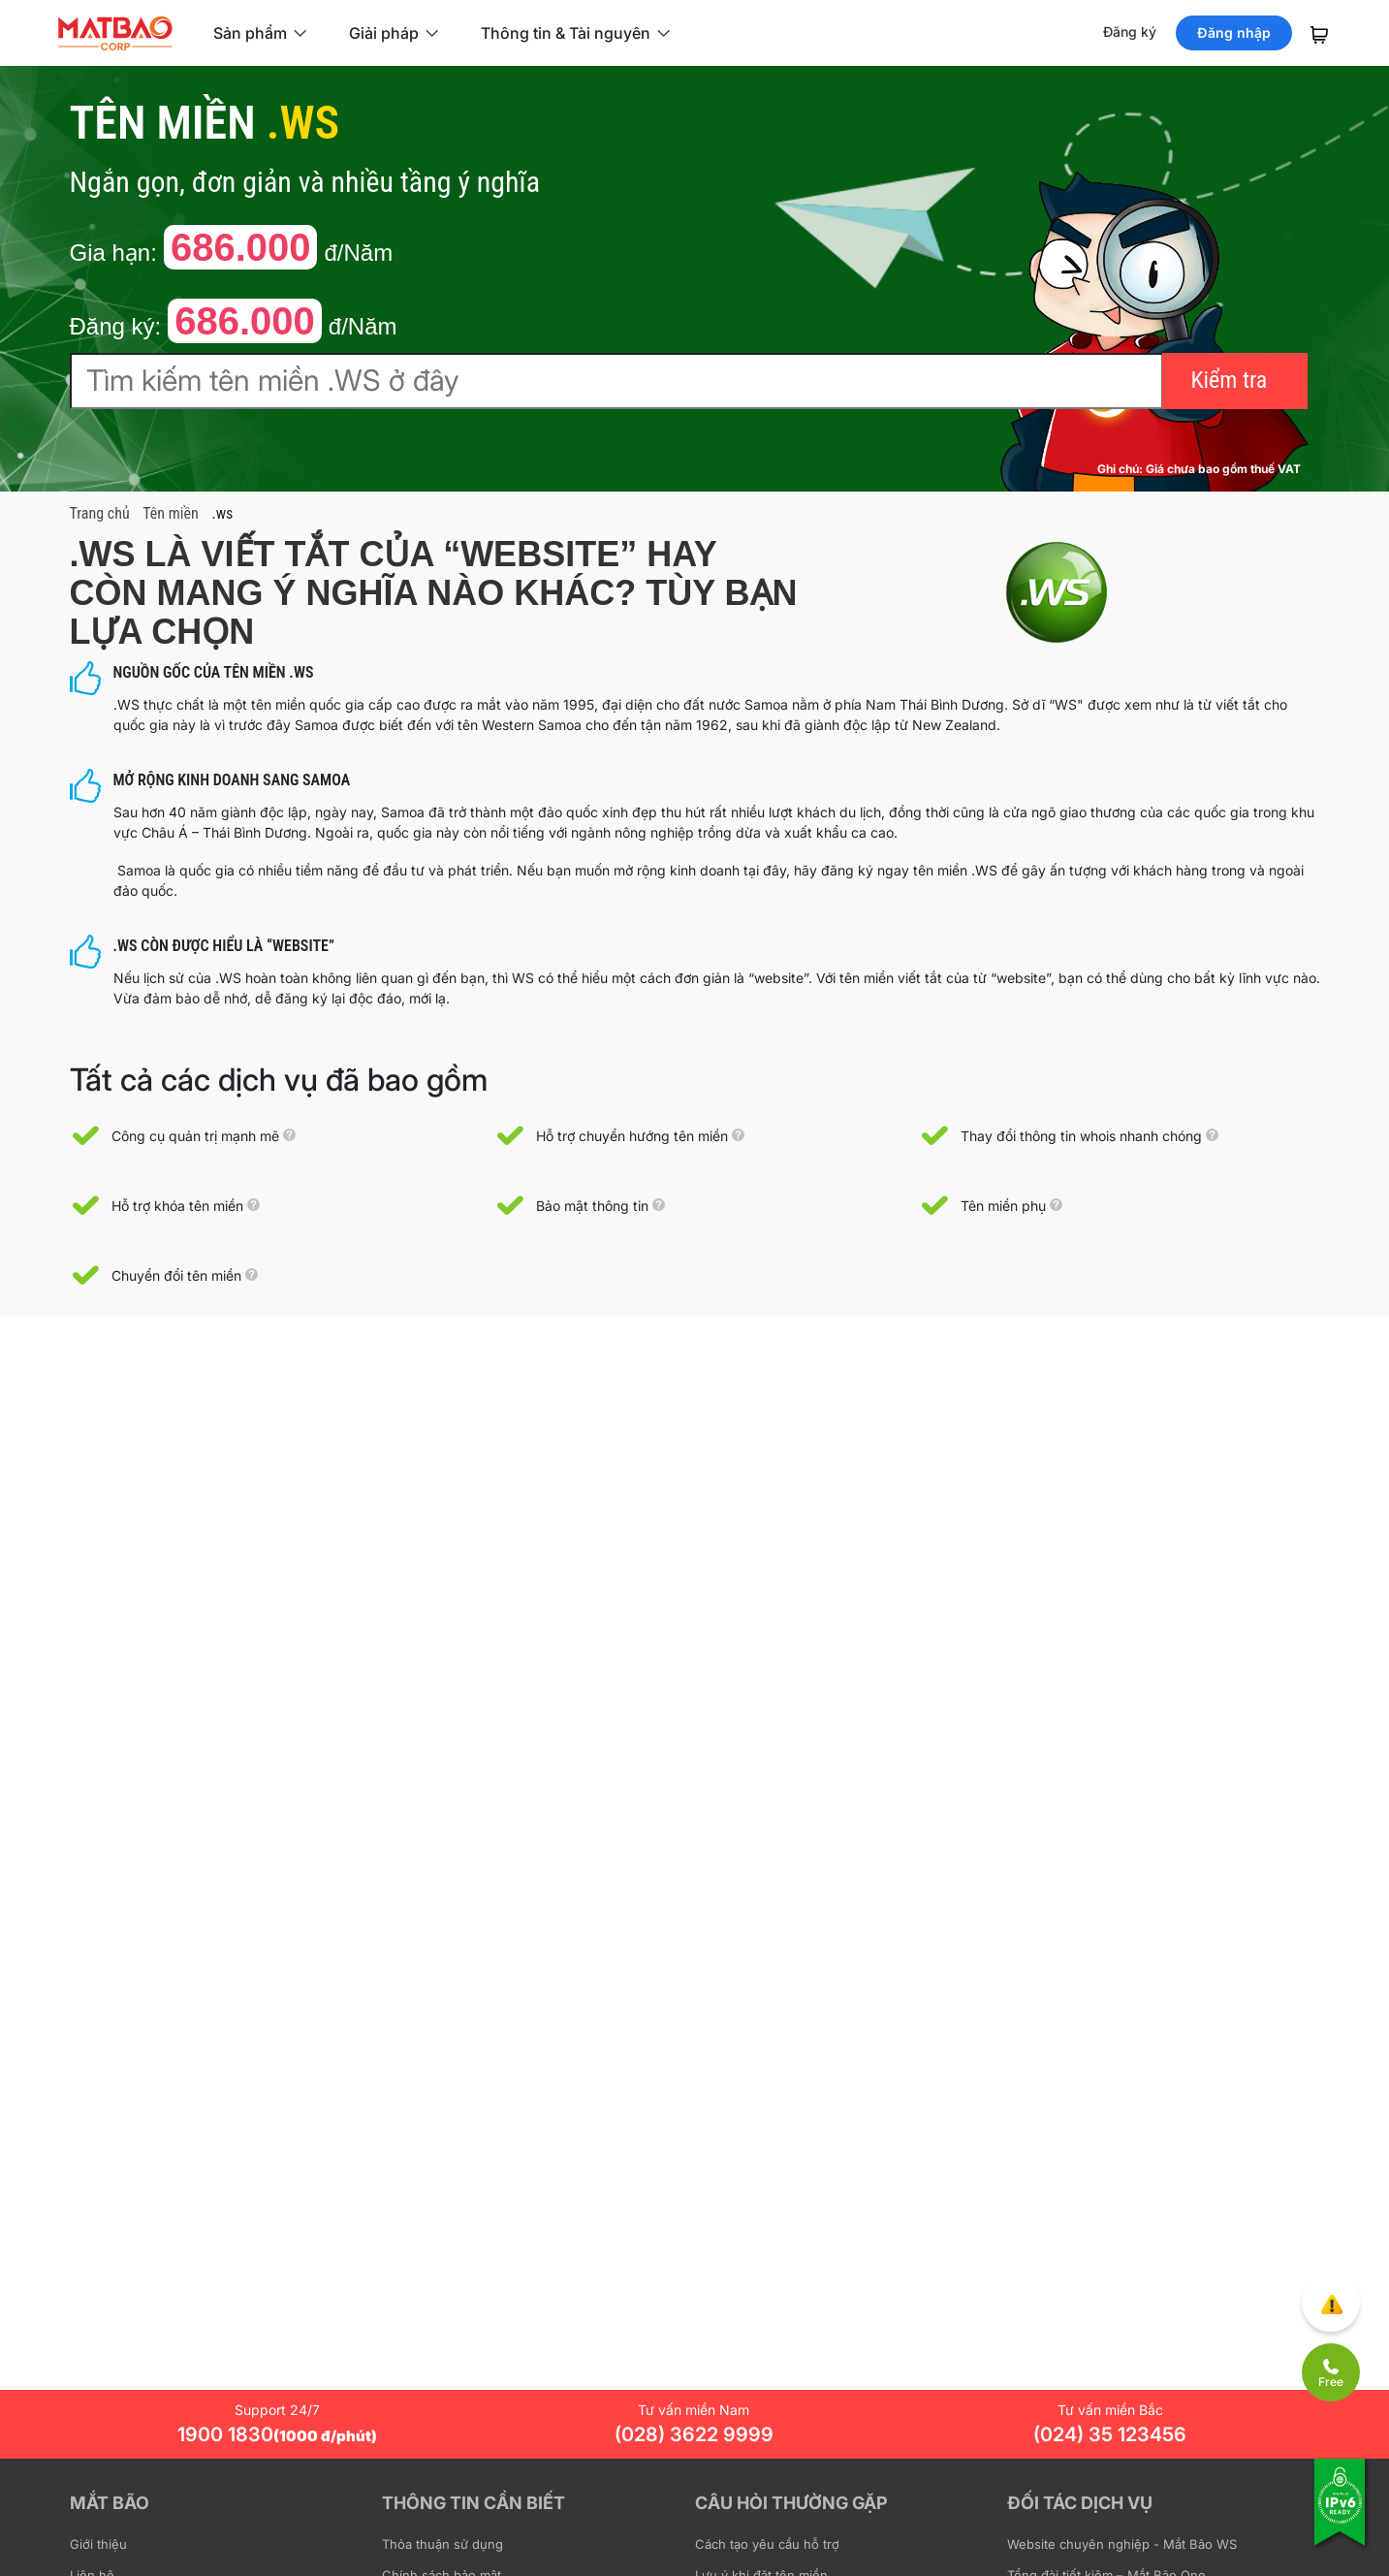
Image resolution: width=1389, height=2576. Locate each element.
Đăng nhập (1234, 32)
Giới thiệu (98, 2544)
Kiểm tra (1229, 380)
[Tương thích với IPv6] (1340, 2515)
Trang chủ (100, 513)
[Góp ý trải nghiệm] (1331, 2303)
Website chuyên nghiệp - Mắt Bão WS (1122, 2544)
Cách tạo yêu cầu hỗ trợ (767, 2544)
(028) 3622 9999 (694, 2434)
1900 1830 (277, 2434)
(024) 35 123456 (1109, 2434)
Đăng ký (1129, 31)
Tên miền (170, 513)
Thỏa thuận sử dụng (442, 2544)
